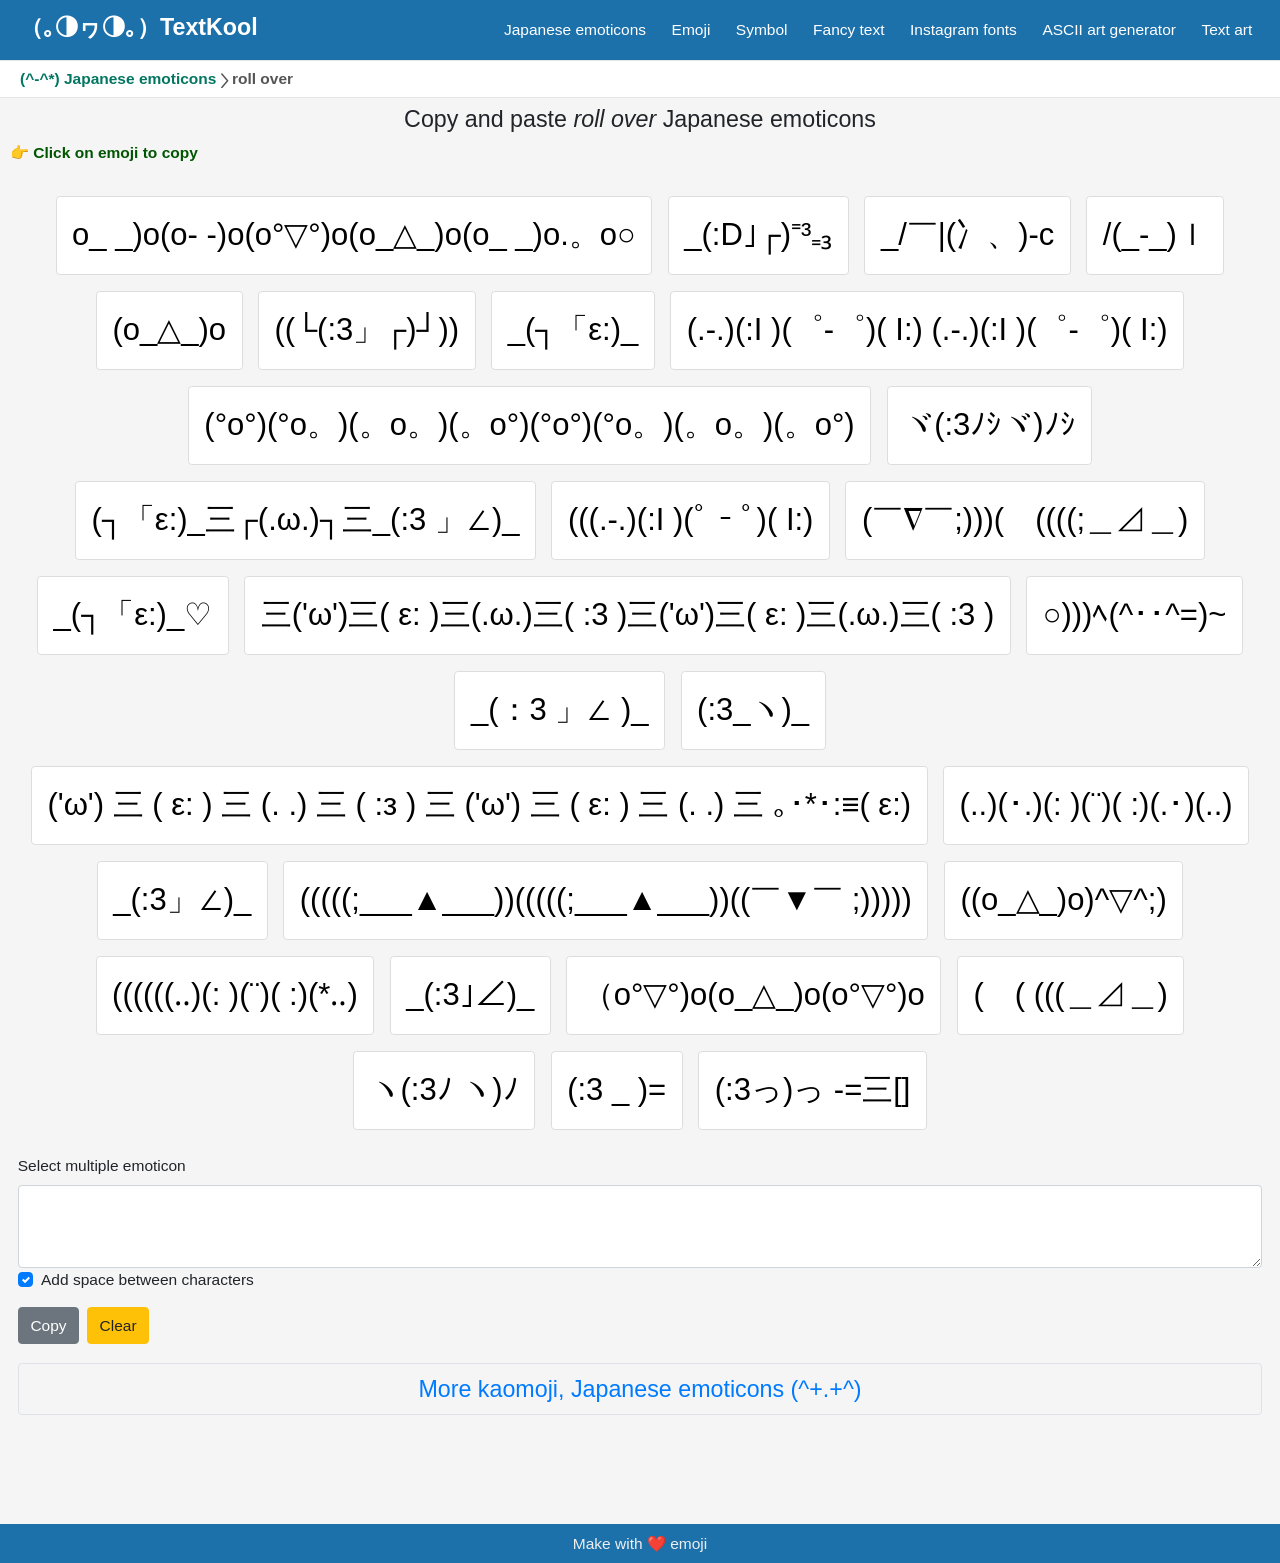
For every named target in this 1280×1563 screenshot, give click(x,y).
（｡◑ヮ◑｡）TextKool (139, 27)
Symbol (762, 29)
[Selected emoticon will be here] (640, 1226)
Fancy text (849, 29)
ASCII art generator (1109, 29)
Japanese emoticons (575, 29)
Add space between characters (147, 1279)
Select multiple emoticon (102, 1165)
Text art (1226, 29)
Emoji (691, 29)
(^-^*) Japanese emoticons (118, 78)
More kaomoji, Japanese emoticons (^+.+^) (639, 1389)
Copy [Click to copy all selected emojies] (48, 1325)
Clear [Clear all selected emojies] (118, 1325)
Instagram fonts (963, 29)
